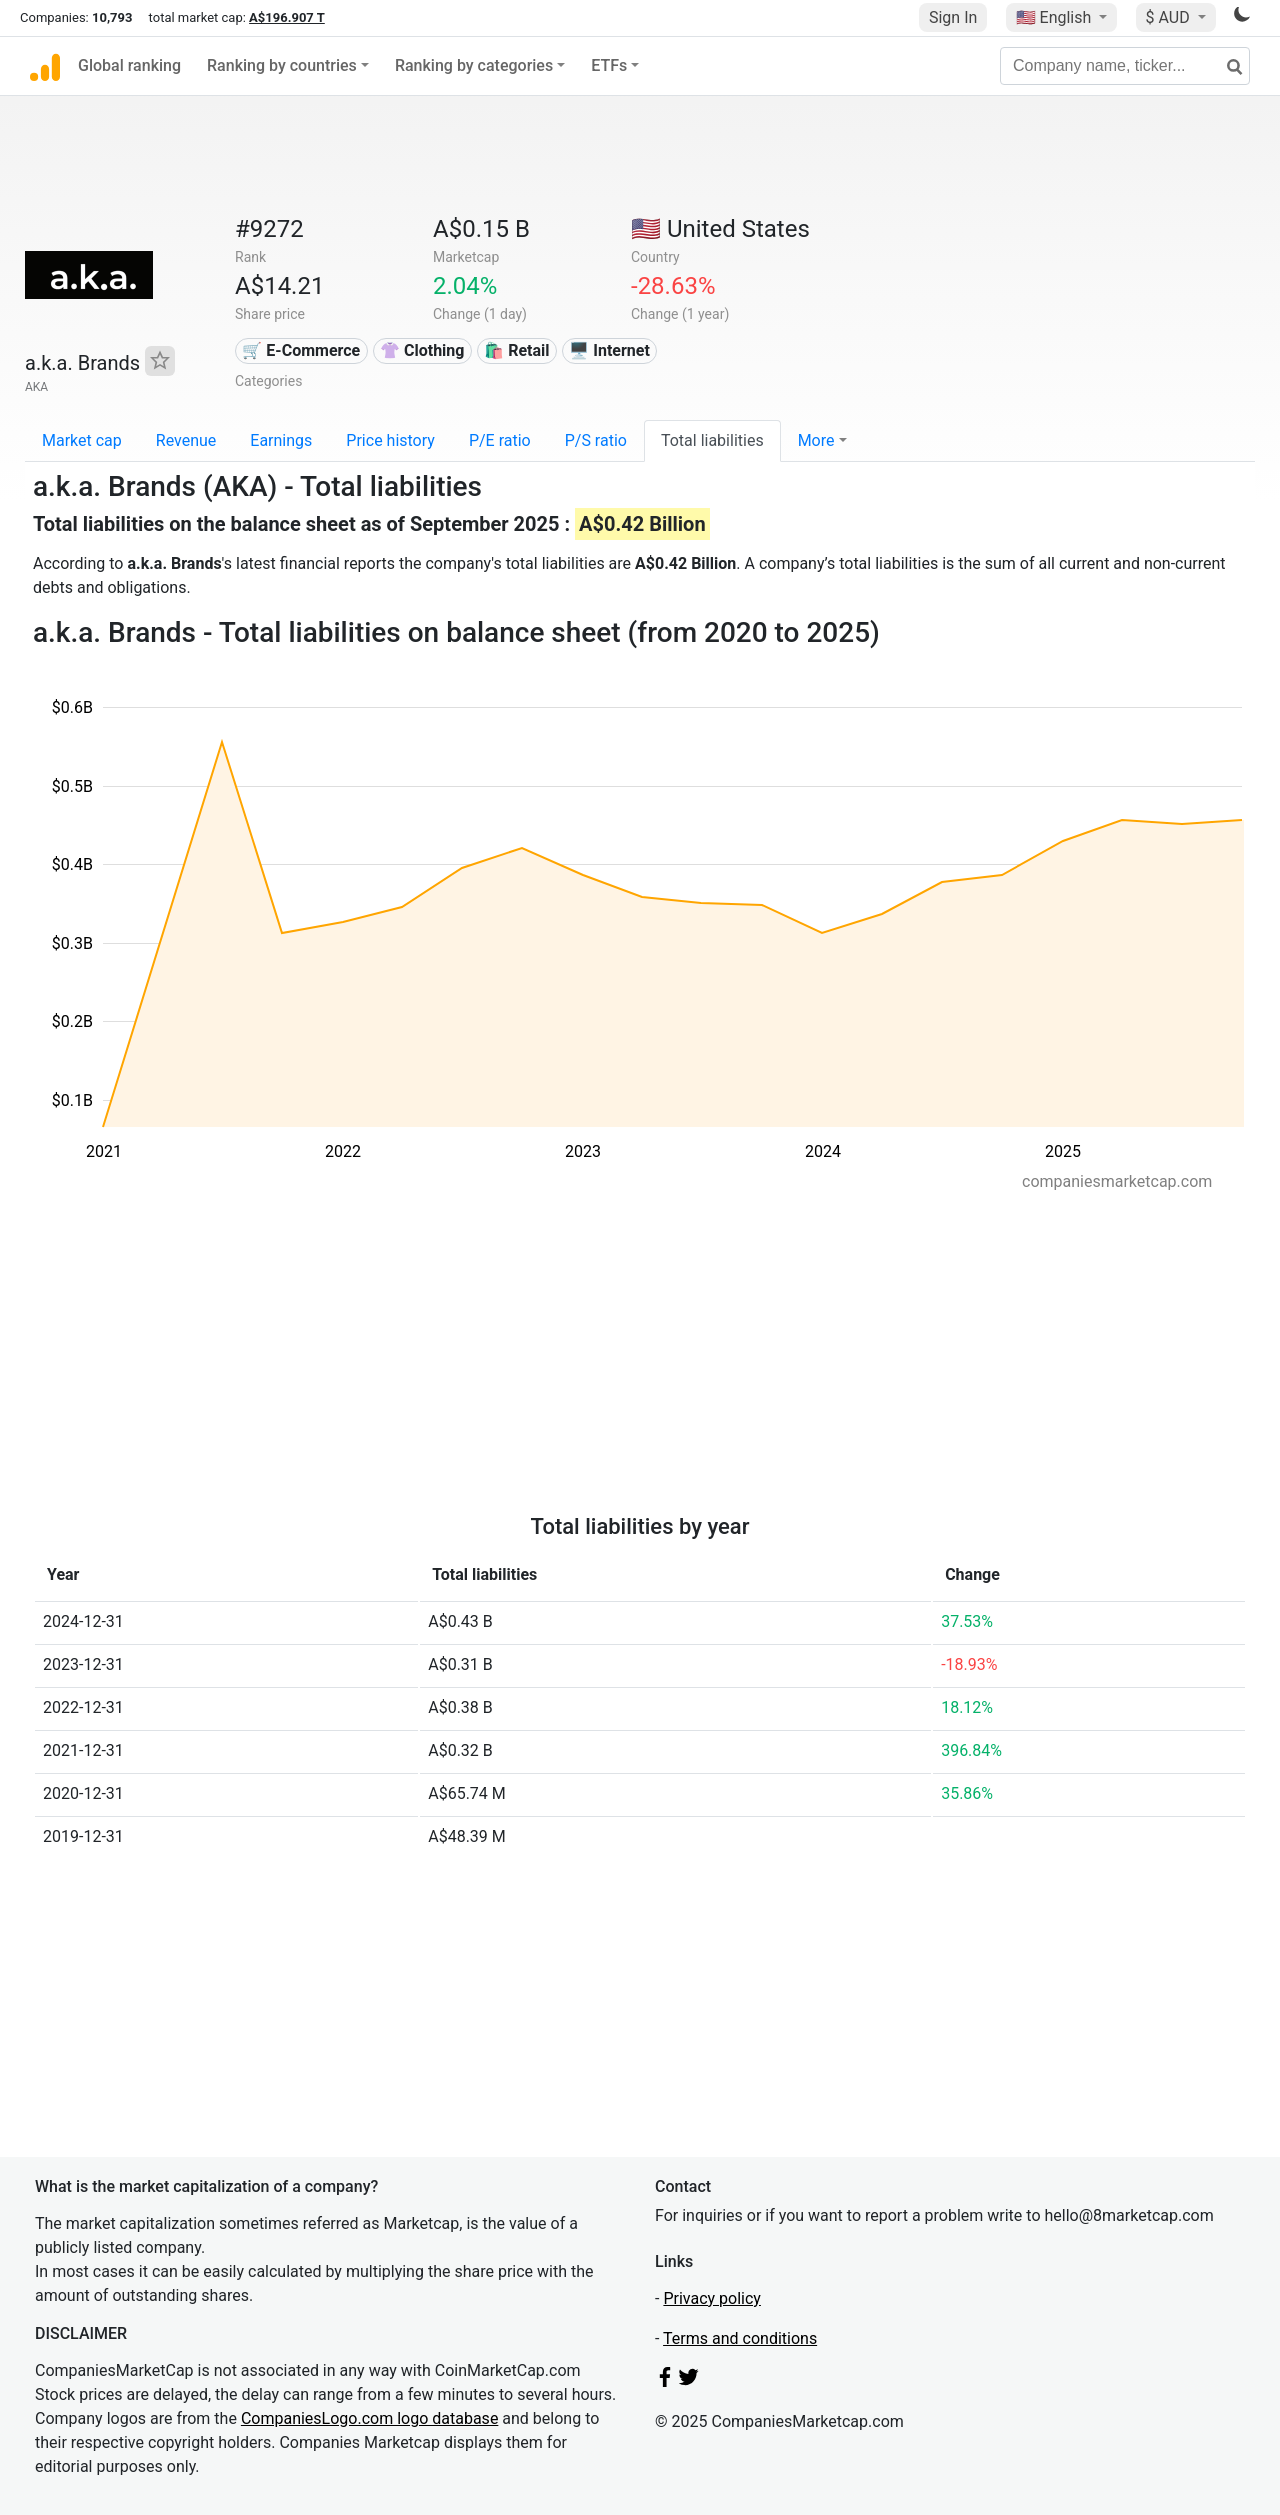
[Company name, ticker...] (1125, 66)
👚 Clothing (422, 350)
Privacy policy (712, 2298)
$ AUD (1170, 17)
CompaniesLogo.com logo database (369, 2418)
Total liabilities (712, 440)
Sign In (953, 17)
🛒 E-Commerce (301, 350)
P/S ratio (596, 440)
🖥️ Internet (609, 350)
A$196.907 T (287, 17)
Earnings (281, 440)
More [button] (816, 440)
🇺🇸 (1056, 17)
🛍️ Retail (516, 350)
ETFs (609, 65)
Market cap (82, 440)
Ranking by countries (282, 65)
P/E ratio (500, 440)
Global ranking (129, 65)
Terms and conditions (740, 2338)
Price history (390, 440)
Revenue (186, 440)
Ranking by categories (474, 65)
